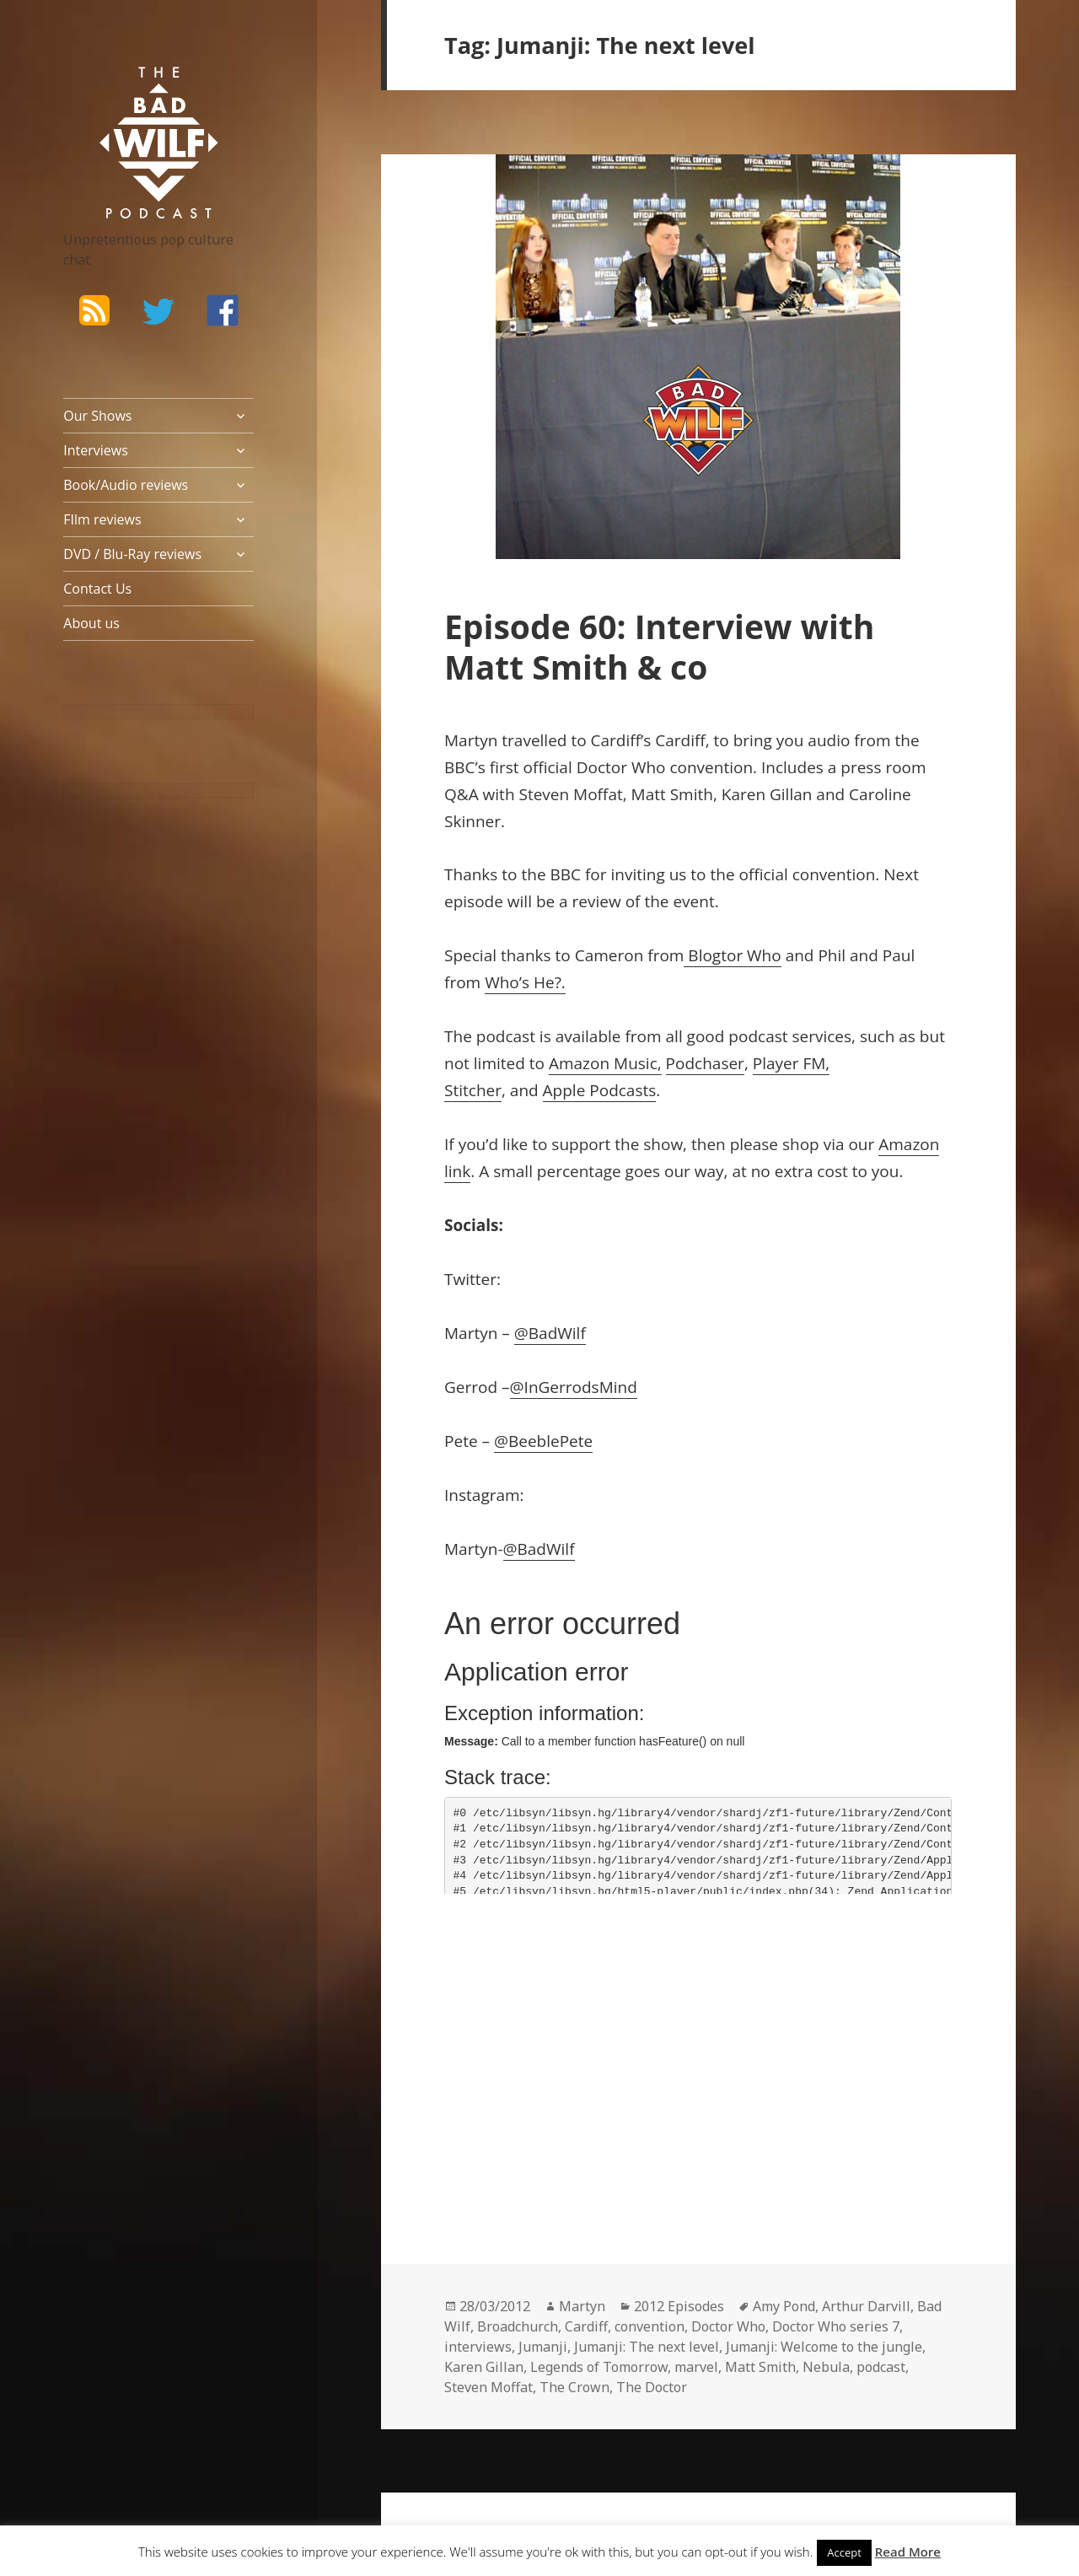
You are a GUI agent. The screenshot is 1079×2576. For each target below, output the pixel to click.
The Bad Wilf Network (135, 91)
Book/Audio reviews (125, 485)
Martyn (582, 2306)
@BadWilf (550, 1333)
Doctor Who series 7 (835, 2326)
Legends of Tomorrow (599, 2367)
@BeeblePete (543, 1441)
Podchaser (705, 1063)
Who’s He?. (525, 982)
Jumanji (542, 2346)
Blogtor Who (732, 955)
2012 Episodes (679, 2306)
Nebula (826, 2367)
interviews (478, 2346)
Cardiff (586, 2326)
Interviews (95, 450)
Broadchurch (517, 2326)
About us (91, 623)
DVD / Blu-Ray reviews (132, 554)
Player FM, (791, 1063)
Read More (908, 2551)
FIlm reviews (102, 519)
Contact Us (97, 588)
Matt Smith (760, 2367)
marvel (696, 2367)
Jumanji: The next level (646, 2346)
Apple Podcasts (600, 1090)
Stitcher (473, 1090)
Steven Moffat (488, 2387)
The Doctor (651, 2387)
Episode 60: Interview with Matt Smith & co (659, 646)
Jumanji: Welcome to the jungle (824, 2346)
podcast (880, 2367)
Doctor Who (728, 2326)
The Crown (574, 2387)
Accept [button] (844, 2552)
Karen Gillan (483, 2367)
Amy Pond (784, 2306)
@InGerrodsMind (573, 1387)
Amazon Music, (605, 1063)
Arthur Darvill (866, 2306)
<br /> (494, 2022)
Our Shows (97, 415)
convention (649, 2326)
